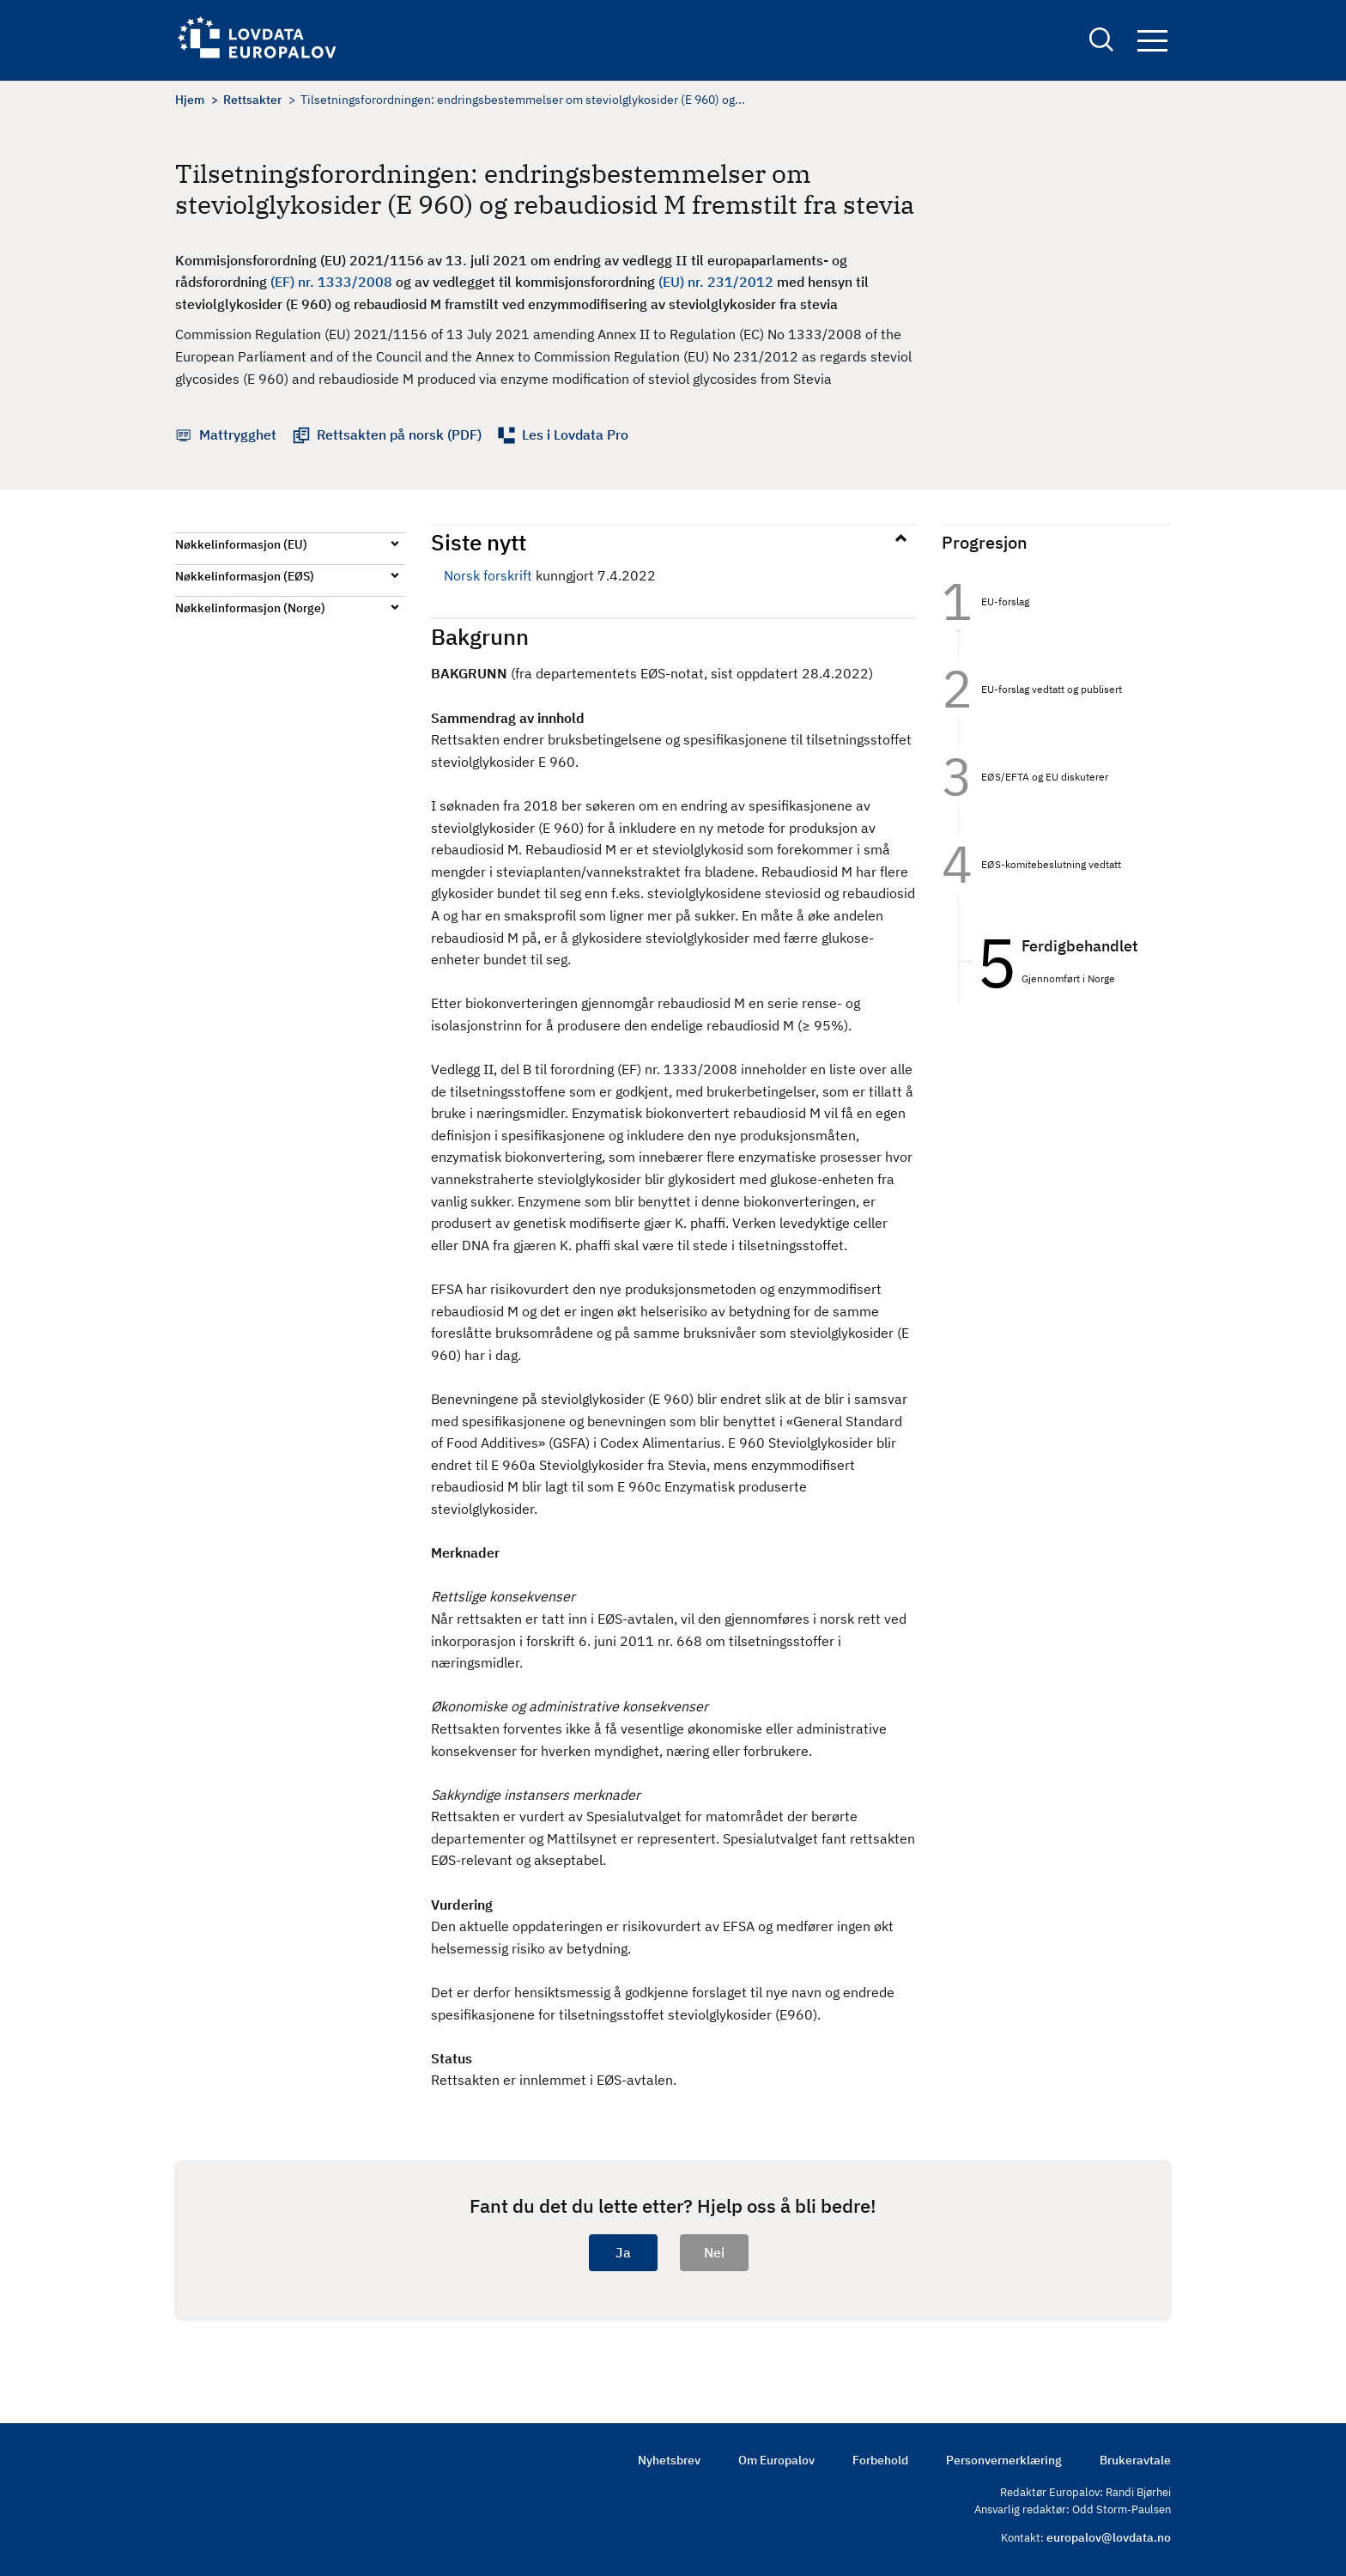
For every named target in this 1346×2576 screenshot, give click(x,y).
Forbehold (880, 2460)
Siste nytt (478, 541)
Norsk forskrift (488, 575)
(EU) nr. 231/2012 (715, 281)
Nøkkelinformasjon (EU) (241, 544)
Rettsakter (252, 99)
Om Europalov (776, 2460)
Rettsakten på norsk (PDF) (399, 434)
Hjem (189, 99)
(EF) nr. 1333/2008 (331, 281)
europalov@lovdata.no (1108, 2537)
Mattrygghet (237, 434)
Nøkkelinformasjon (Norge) (250, 608)
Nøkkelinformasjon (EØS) (244, 576)
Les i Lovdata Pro (575, 434)
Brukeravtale (1135, 2460)
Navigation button (1152, 41)
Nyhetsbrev (669, 2460)
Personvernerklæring (1004, 2460)
